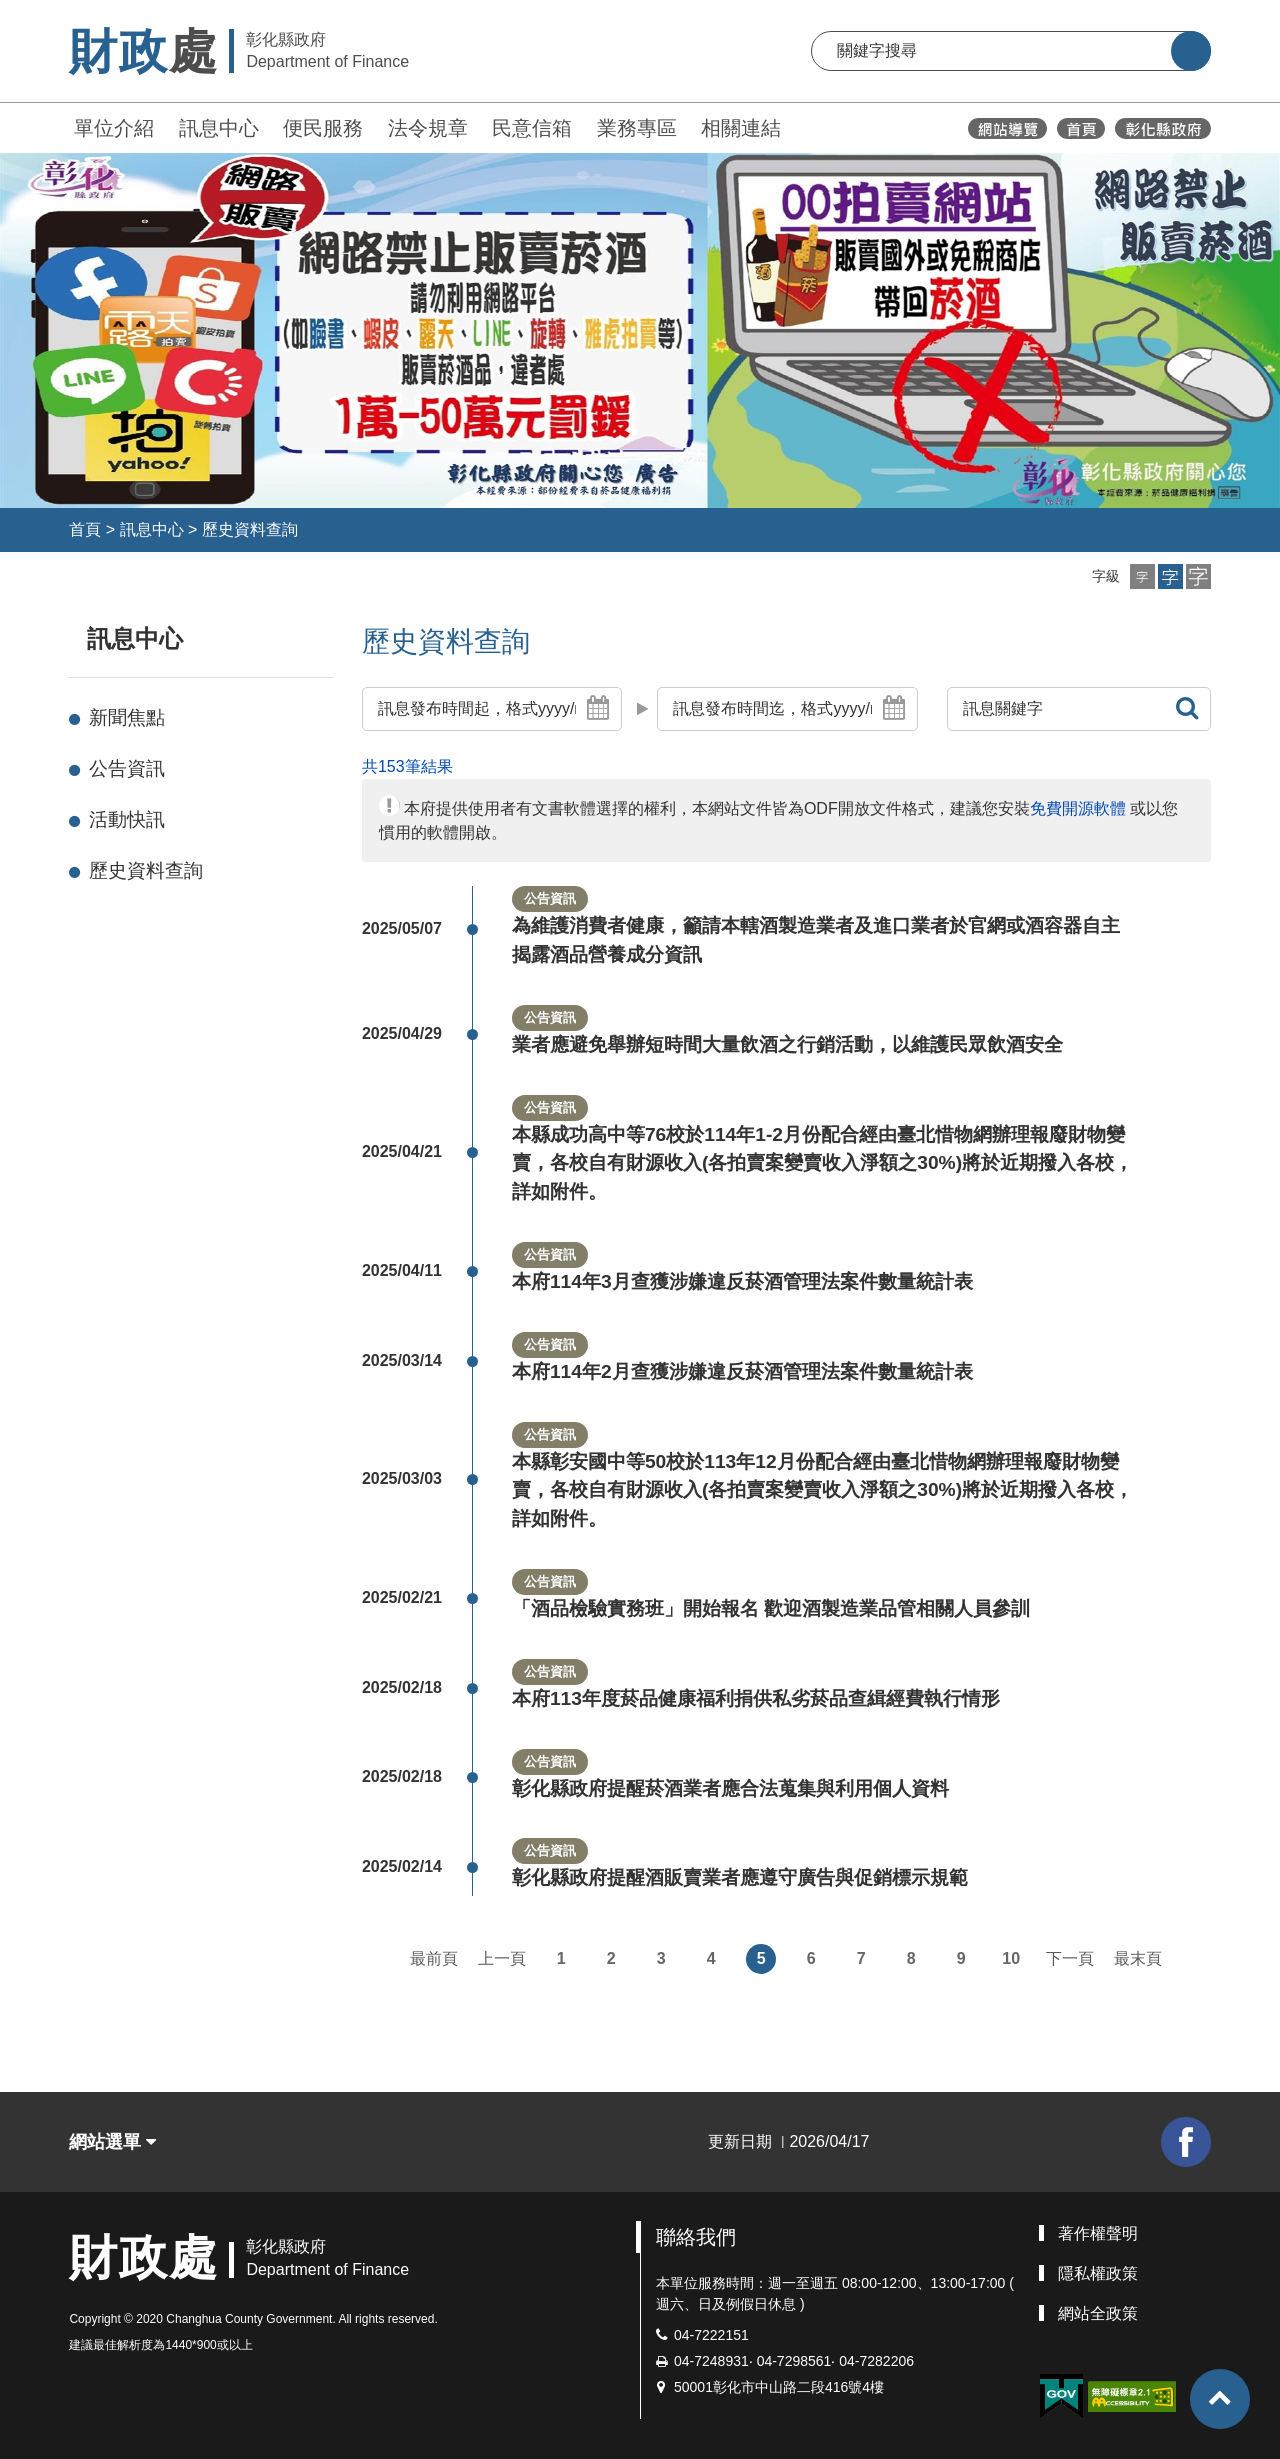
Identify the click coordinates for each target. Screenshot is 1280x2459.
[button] (1142, 576)
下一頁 (1070, 1958)
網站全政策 (1098, 2313)
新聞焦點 (127, 717)
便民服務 (323, 128)
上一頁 (502, 1958)
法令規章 (428, 128)
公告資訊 (127, 768)
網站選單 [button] (112, 2142)
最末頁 (1138, 1958)
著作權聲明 (1098, 2233)
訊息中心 (219, 128)
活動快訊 (127, 819)
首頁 (85, 529)
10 (1011, 1958)
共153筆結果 (407, 766)
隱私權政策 (1098, 2273)
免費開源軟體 (1078, 808)
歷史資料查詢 (250, 529)
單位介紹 (114, 128)
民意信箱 (532, 128)
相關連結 (741, 128)
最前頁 (434, 1958)
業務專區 (637, 128)
